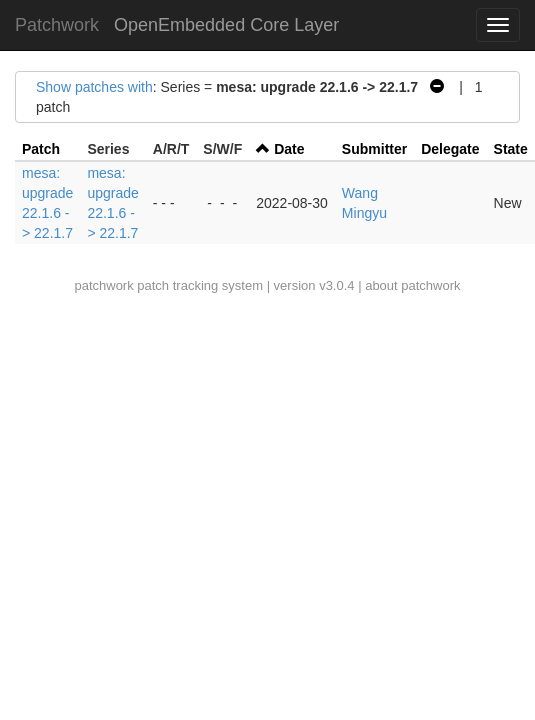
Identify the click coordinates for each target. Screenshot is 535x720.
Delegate (450, 149)
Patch (41, 149)
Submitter (374, 149)
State (511, 149)
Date (289, 149)
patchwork (103, 285)
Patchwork (57, 25)
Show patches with (94, 87)
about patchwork (412, 285)
